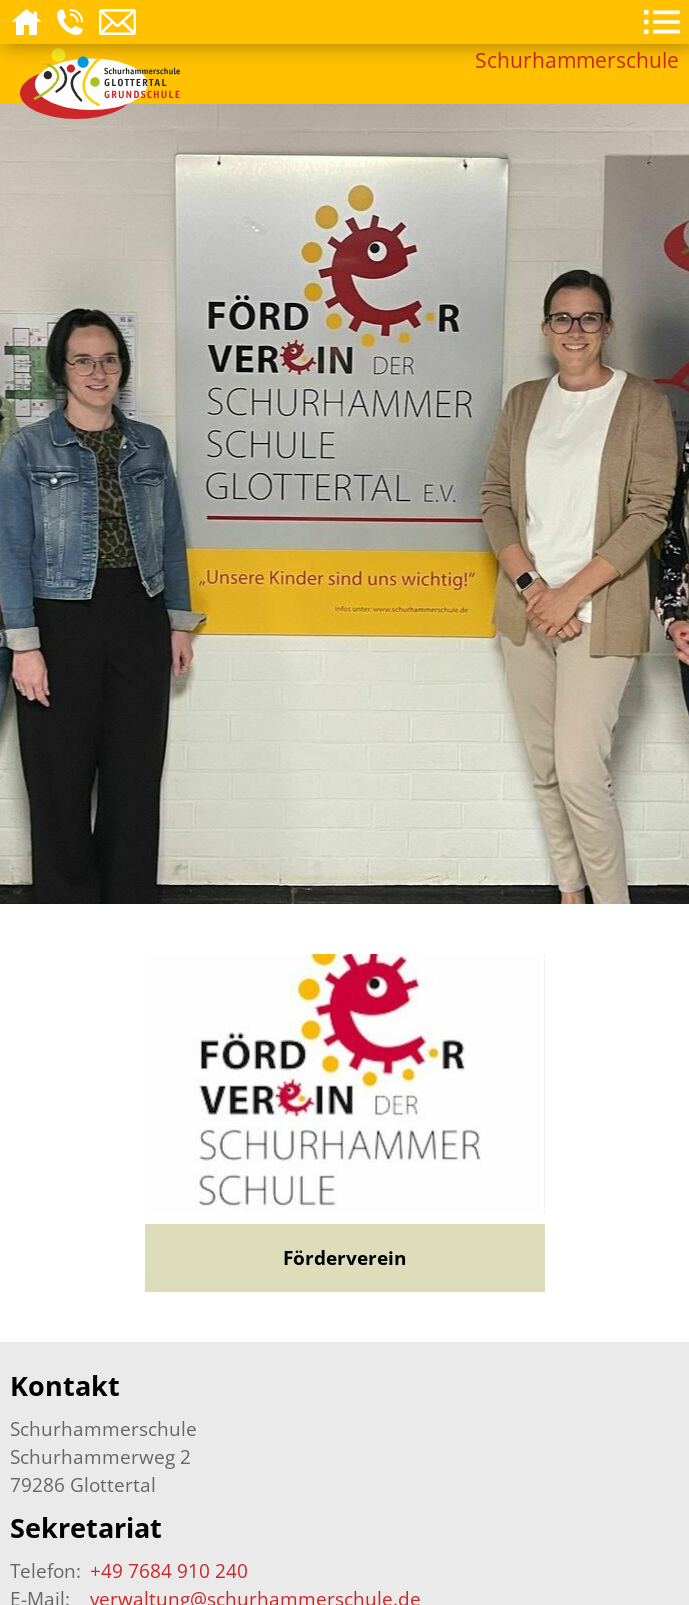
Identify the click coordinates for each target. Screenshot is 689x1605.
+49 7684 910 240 (169, 1570)
